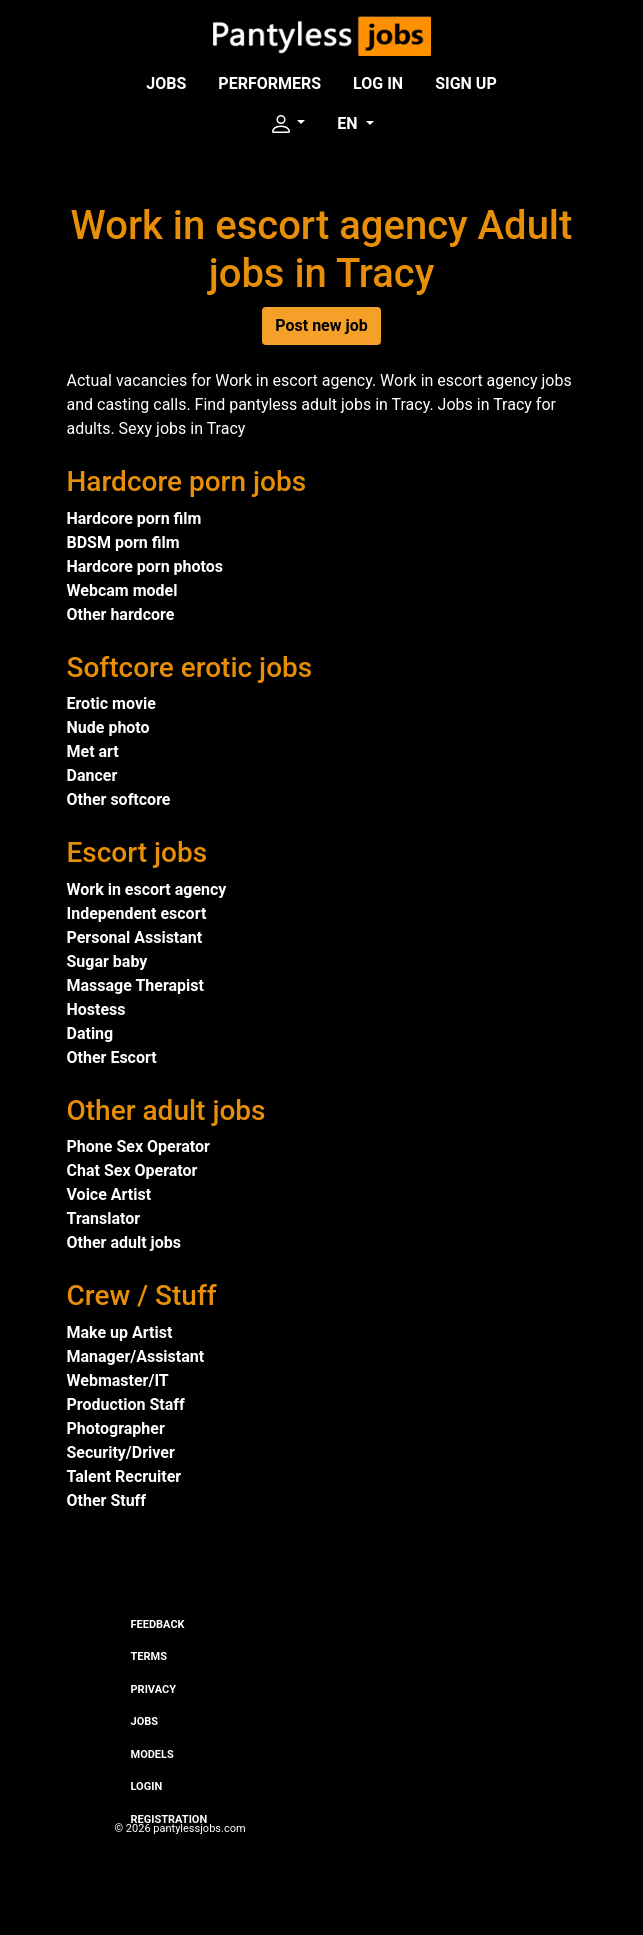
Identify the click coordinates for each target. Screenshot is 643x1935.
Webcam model (122, 590)
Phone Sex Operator (138, 1146)
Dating (90, 1033)
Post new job (321, 325)
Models (152, 1754)
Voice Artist (109, 1194)
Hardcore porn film (134, 518)
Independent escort (137, 913)
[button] (287, 124)
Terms (149, 1656)
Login (147, 1786)
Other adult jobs (124, 1242)
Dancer (92, 775)
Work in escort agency (147, 889)
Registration (169, 1819)
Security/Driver (121, 1452)
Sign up (466, 83)
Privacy (153, 1689)
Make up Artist (120, 1332)
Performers (269, 83)
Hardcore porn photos (145, 566)
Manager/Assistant (136, 1356)
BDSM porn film (123, 542)
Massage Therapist (135, 985)
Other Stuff (107, 1500)
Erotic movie (111, 703)
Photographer (116, 1428)
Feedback (158, 1624)
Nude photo (108, 727)
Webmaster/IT (118, 1380)
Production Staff (126, 1404)
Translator (104, 1218)
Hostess (96, 1009)
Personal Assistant (135, 937)
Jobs (166, 83)
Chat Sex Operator (132, 1170)
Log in (378, 83)
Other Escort (112, 1057)
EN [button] (349, 123)
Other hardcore (121, 614)
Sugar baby (107, 961)
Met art (93, 751)
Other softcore (119, 799)
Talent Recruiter (124, 1476)
